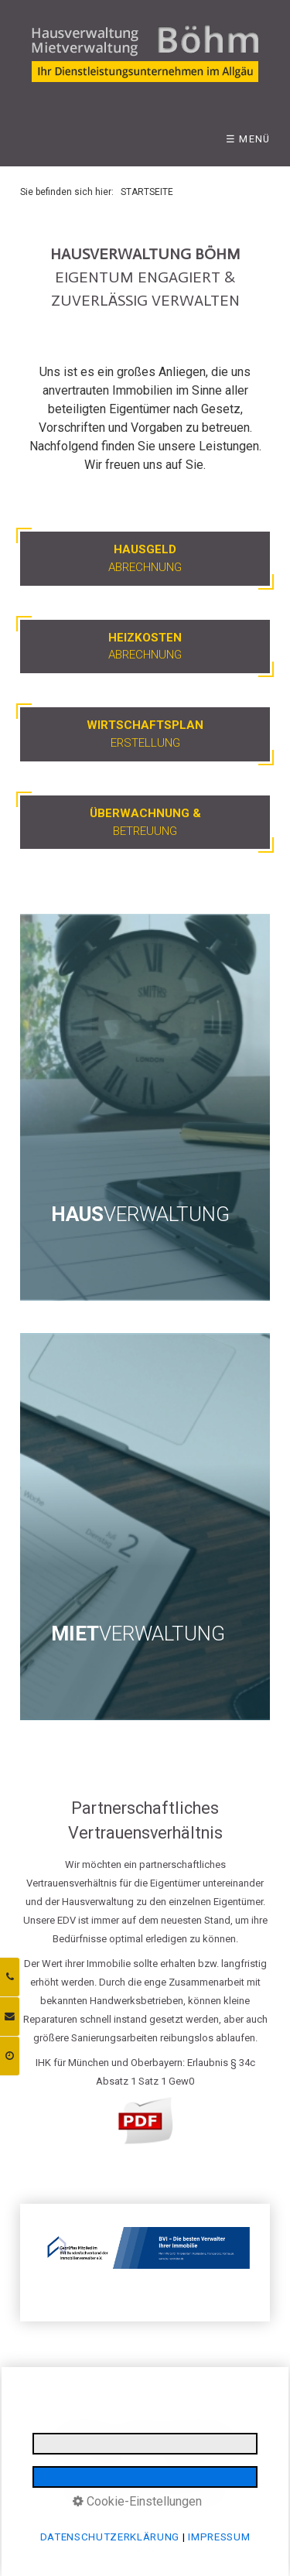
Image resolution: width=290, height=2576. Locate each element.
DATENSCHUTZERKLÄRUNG (174, 2431)
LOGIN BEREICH (108, 2466)
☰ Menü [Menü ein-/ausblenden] (248, 139)
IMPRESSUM (84, 2431)
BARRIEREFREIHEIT (185, 2466)
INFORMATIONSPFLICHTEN (97, 2449)
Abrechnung (145, 558)
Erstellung (145, 734)
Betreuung (145, 822)
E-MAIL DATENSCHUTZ (208, 2449)
